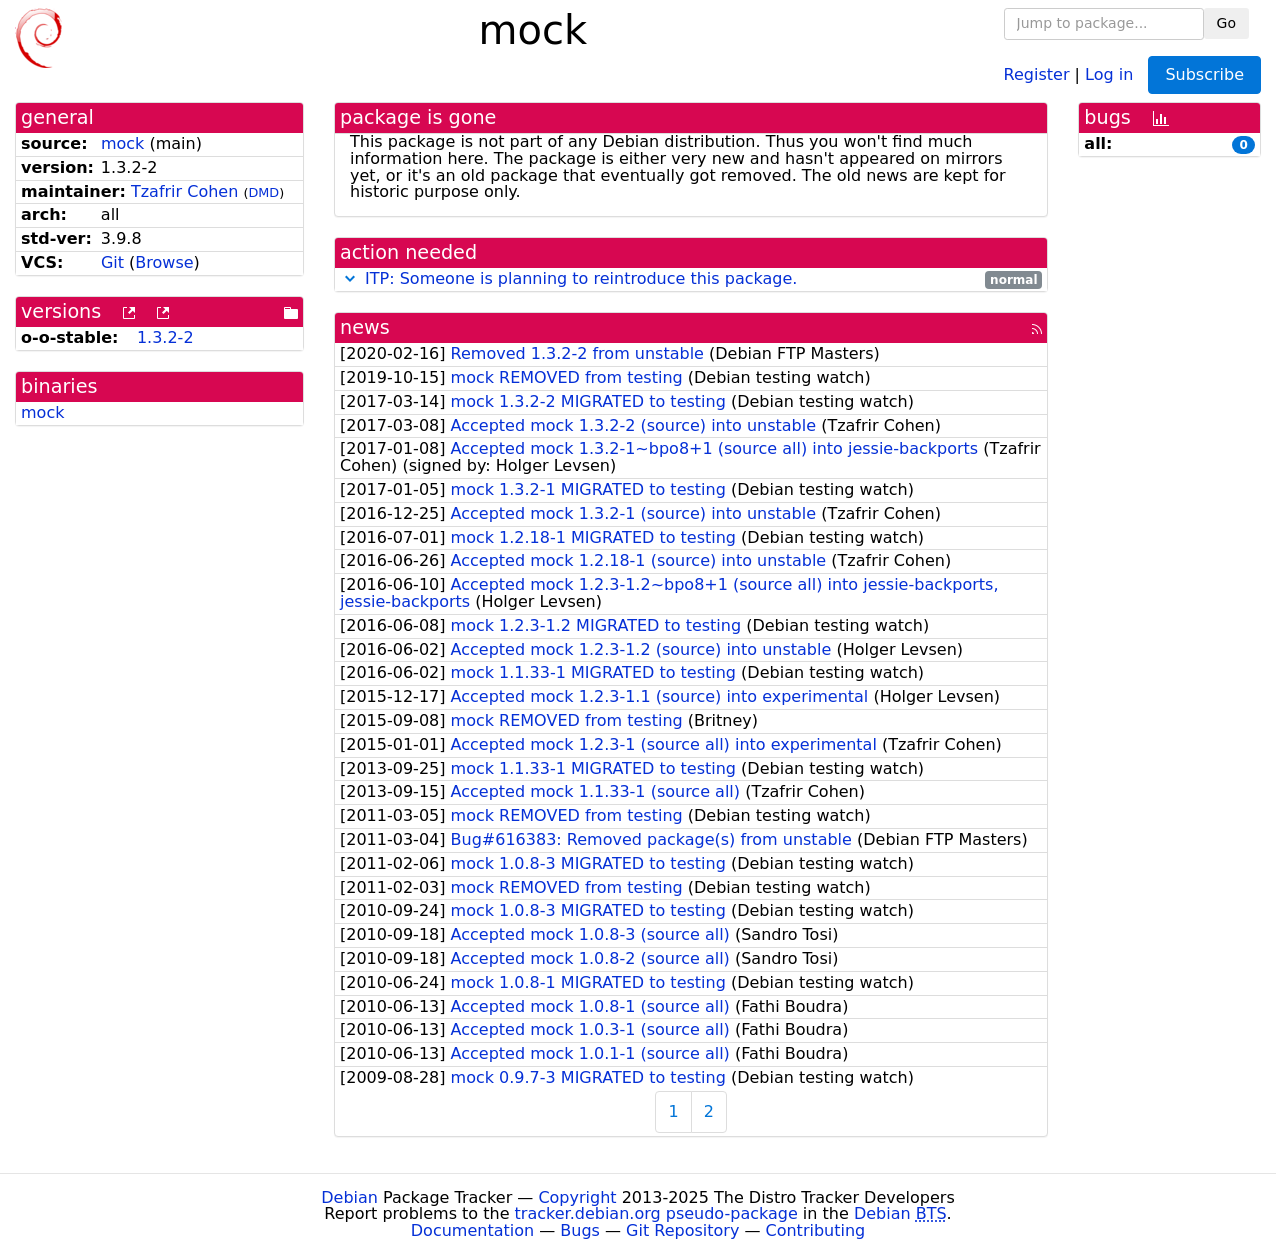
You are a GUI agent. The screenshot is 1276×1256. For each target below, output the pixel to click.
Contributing (816, 1230)
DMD (263, 192)
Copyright (577, 1197)
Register (1037, 73)
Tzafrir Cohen (184, 191)
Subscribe (1204, 74)
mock (122, 143)
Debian (349, 1197)
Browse (164, 262)
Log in (1109, 73)
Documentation (472, 1230)
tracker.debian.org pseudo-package (656, 1213)
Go (1226, 23)
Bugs (580, 1230)
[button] (350, 278)
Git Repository (682, 1230)
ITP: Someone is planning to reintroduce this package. (581, 278)
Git (112, 262)
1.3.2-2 (165, 337)
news (365, 327)
